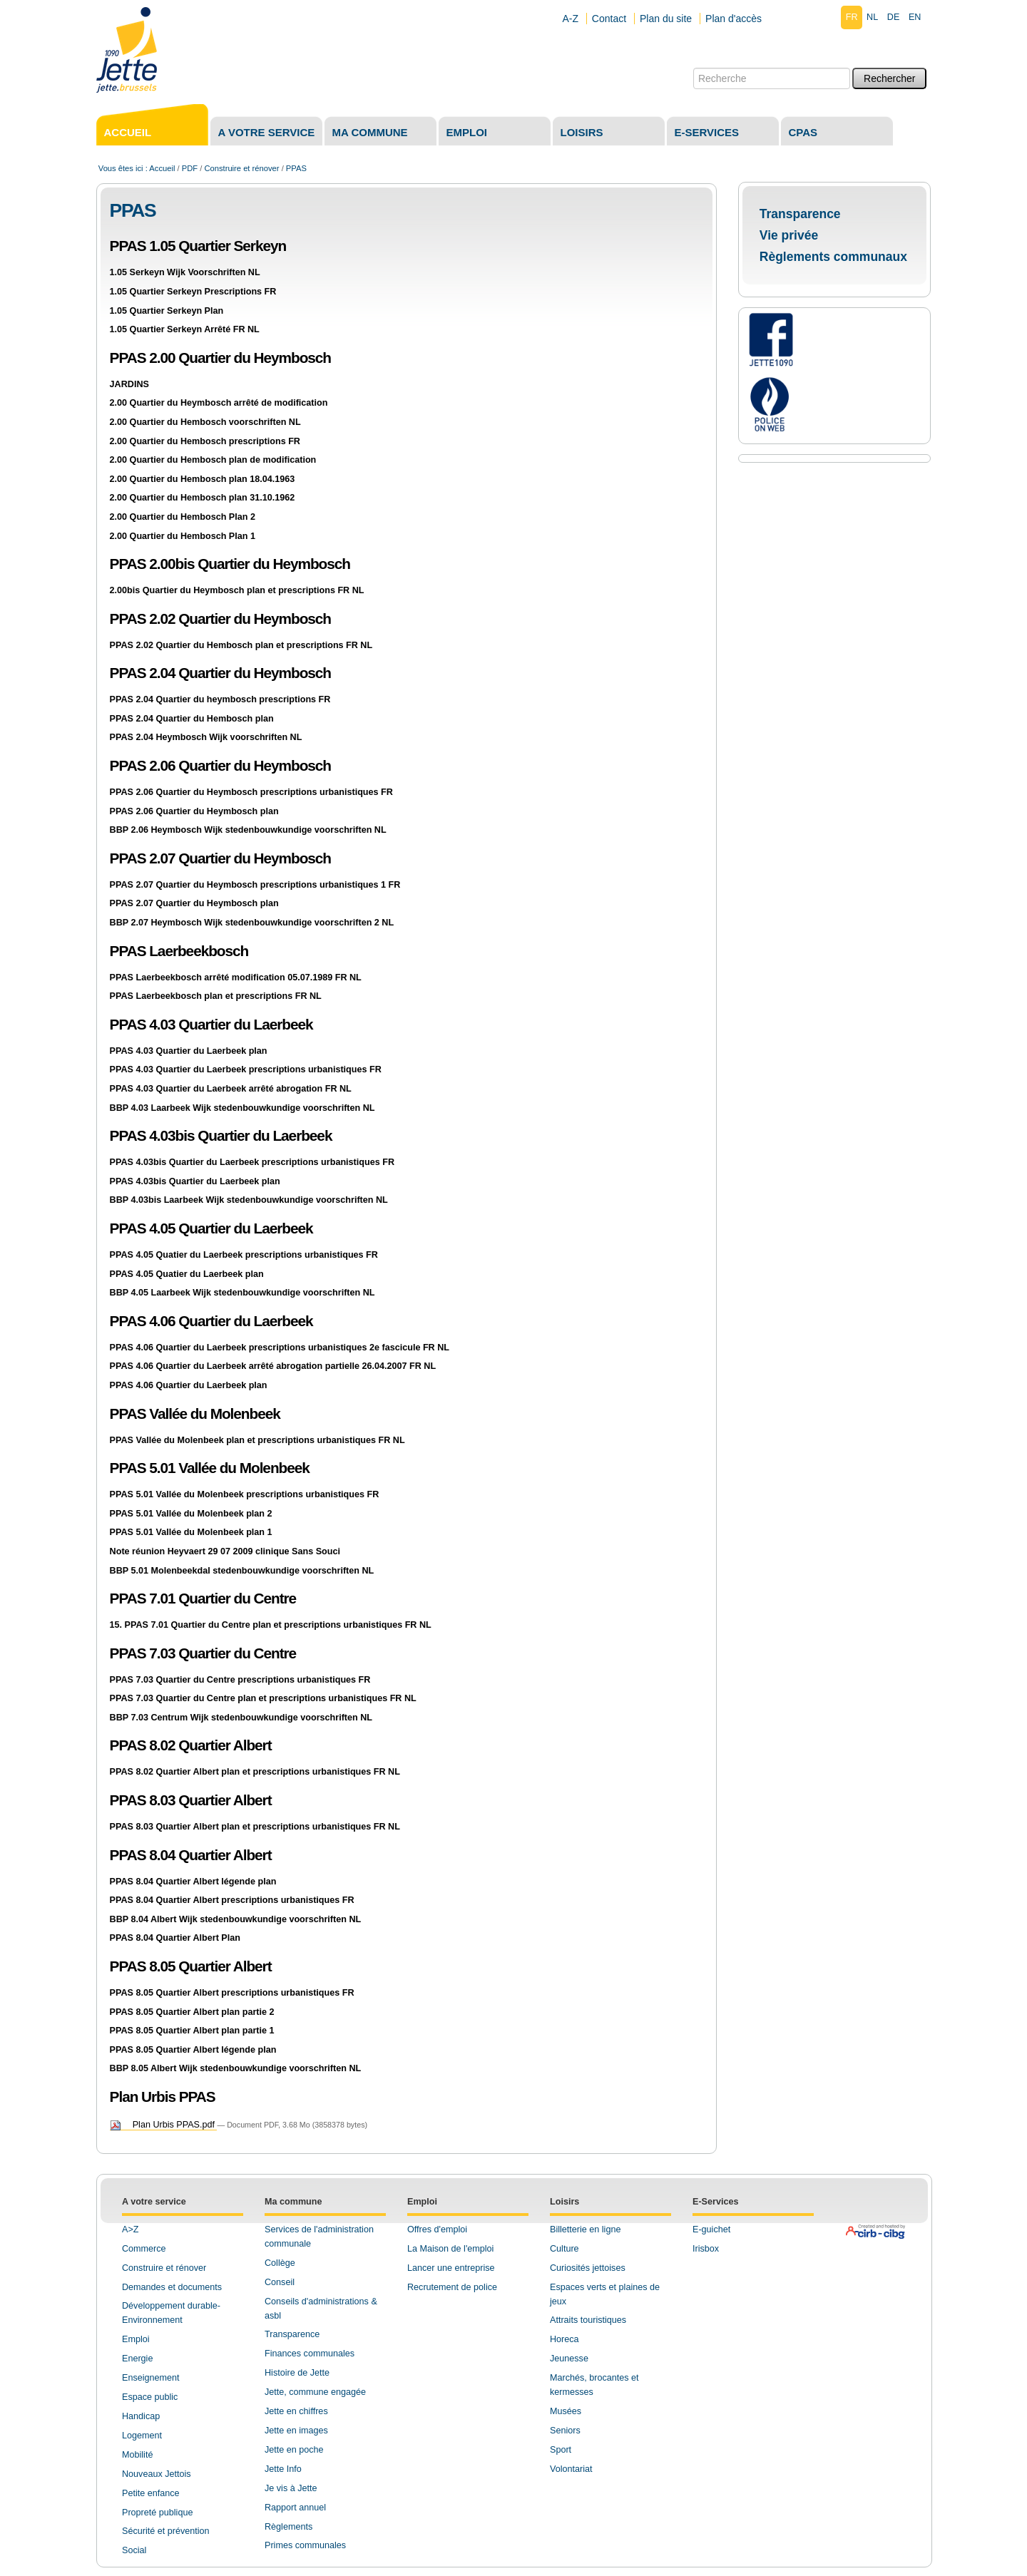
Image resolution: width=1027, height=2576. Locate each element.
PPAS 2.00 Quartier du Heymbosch (220, 357)
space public (153, 2397)
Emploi (467, 132)
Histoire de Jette (297, 2373)
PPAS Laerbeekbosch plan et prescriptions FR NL (216, 996)
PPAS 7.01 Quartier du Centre (203, 1598)
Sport (560, 2450)
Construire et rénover (241, 168)
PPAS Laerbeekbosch (179, 951)
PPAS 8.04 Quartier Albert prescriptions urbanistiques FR (232, 1900)
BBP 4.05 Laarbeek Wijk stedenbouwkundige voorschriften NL (242, 1293)
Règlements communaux (833, 257)
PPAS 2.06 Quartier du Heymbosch (220, 765)
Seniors (565, 2431)
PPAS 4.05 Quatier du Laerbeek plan (187, 1274)
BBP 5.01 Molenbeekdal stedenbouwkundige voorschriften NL (242, 1571)
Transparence (800, 214)
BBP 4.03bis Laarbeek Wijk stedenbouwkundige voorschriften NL (249, 1200)
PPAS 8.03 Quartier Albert (191, 1800)
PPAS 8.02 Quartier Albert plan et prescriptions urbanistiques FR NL (255, 1772)
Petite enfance (151, 2493)
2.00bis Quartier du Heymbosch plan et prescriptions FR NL (237, 590)
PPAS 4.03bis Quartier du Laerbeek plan (195, 1181)
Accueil (128, 132)
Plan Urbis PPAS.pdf (164, 2125)
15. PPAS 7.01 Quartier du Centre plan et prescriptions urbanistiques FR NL (270, 1625)
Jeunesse (569, 2359)
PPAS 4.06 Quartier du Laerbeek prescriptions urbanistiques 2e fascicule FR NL (279, 1348)
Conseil (280, 2282)
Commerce (144, 2249)
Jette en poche (294, 2450)
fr (852, 17)
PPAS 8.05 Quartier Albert (191, 1966)
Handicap (141, 2416)
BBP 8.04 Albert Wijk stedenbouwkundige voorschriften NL (236, 1919)
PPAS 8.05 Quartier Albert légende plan (193, 2050)
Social (134, 2550)
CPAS (803, 132)
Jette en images (296, 2431)
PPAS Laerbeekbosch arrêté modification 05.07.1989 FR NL (236, 977)
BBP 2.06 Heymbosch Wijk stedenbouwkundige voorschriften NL (248, 830)
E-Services (715, 2202)
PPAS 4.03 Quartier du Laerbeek (211, 1024)
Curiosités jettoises (587, 2268)
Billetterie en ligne (585, 2229)
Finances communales (309, 2354)
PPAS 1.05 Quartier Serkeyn (198, 245)
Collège (280, 2263)
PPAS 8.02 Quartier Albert (191, 1745)
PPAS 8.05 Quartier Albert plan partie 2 (192, 2012)
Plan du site (666, 18)
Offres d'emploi (437, 2229)
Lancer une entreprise (451, 2268)
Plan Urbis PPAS (162, 2096)
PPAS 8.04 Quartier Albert (191, 1855)
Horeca (564, 2339)
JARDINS (129, 384)
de (893, 17)
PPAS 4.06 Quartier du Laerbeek (211, 1321)
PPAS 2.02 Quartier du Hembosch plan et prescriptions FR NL (241, 645)
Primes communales (305, 2545)
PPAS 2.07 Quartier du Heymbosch (220, 858)
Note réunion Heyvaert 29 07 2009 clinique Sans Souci (225, 1551)
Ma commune (370, 132)
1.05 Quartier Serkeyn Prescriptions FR (193, 292)
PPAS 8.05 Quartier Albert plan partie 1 (192, 2031)
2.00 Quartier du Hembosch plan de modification (213, 460)
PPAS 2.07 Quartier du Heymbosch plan (194, 903)
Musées (565, 2411)
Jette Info (283, 2469)
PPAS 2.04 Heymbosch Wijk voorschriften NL (206, 737)
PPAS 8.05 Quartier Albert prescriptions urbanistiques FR (232, 1993)
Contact (609, 18)
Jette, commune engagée (315, 2392)
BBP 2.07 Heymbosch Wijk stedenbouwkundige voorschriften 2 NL (252, 923)
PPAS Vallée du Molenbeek (195, 1413)
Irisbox (706, 2249)
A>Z (130, 2229)
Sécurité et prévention (166, 2531)
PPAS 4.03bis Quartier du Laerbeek (221, 1135)
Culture (564, 2249)
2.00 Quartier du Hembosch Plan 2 (182, 517)
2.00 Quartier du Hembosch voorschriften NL (205, 422)
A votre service (266, 132)
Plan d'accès (733, 18)
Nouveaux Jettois (156, 2474)
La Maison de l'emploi (450, 2249)
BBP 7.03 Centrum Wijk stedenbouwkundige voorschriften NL (241, 1718)
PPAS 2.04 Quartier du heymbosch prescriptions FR (220, 699)
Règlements (288, 2527)
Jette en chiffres (296, 2411)
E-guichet (711, 2229)
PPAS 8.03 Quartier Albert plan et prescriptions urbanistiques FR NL (255, 1827)
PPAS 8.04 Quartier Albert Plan (175, 1938)
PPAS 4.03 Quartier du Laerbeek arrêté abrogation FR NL (231, 1089)
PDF (190, 168)
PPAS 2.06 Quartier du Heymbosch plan (194, 811)
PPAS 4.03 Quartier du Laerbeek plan (188, 1051)
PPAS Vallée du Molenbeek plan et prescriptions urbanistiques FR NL (257, 1440)
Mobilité (137, 2455)
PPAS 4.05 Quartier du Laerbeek (211, 1228)
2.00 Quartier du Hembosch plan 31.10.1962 (202, 498)
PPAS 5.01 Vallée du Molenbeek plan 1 (191, 1532)
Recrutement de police (452, 2287)
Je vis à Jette (291, 2488)
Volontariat (571, 2469)
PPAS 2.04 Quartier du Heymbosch (220, 672)
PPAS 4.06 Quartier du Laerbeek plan (188, 1385)
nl (872, 17)
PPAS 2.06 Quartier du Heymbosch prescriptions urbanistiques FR (251, 792)
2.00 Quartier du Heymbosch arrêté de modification (219, 403)
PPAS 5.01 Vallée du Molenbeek (210, 1467)
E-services (707, 132)
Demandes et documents (172, 2287)
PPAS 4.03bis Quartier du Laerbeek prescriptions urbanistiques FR (252, 1162)
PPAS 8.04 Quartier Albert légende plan (193, 1882)
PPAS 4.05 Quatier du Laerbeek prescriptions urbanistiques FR (244, 1255)
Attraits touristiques (588, 2320)
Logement (142, 2436)
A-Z (570, 18)
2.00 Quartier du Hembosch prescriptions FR (205, 441)
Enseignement (151, 2378)
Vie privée (789, 235)
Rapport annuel (295, 2508)
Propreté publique (157, 2513)
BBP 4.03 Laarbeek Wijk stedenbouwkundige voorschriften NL (242, 1108)
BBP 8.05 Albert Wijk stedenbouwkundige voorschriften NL (236, 2068)
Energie (137, 2359)
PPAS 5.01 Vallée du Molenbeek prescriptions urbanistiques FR (244, 1494)
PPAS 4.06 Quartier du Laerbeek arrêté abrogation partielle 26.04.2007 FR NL (273, 1366)
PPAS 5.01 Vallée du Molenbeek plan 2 (191, 1514)
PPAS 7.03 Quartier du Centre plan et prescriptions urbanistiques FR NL (263, 1698)
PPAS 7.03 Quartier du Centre (203, 1653)
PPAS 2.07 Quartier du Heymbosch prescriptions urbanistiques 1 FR (255, 885)
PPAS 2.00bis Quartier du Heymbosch (230, 563)
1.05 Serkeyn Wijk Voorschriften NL (185, 272)
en (915, 17)
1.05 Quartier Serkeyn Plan (167, 311)
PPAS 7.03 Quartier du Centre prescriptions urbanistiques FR (240, 1680)
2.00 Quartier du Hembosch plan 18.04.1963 (202, 479)
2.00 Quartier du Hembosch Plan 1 (182, 536)
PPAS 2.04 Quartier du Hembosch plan (192, 719)
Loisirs (582, 132)
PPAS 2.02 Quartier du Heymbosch (220, 618)
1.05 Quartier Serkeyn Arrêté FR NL (185, 329)
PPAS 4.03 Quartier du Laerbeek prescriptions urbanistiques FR (246, 1069)
